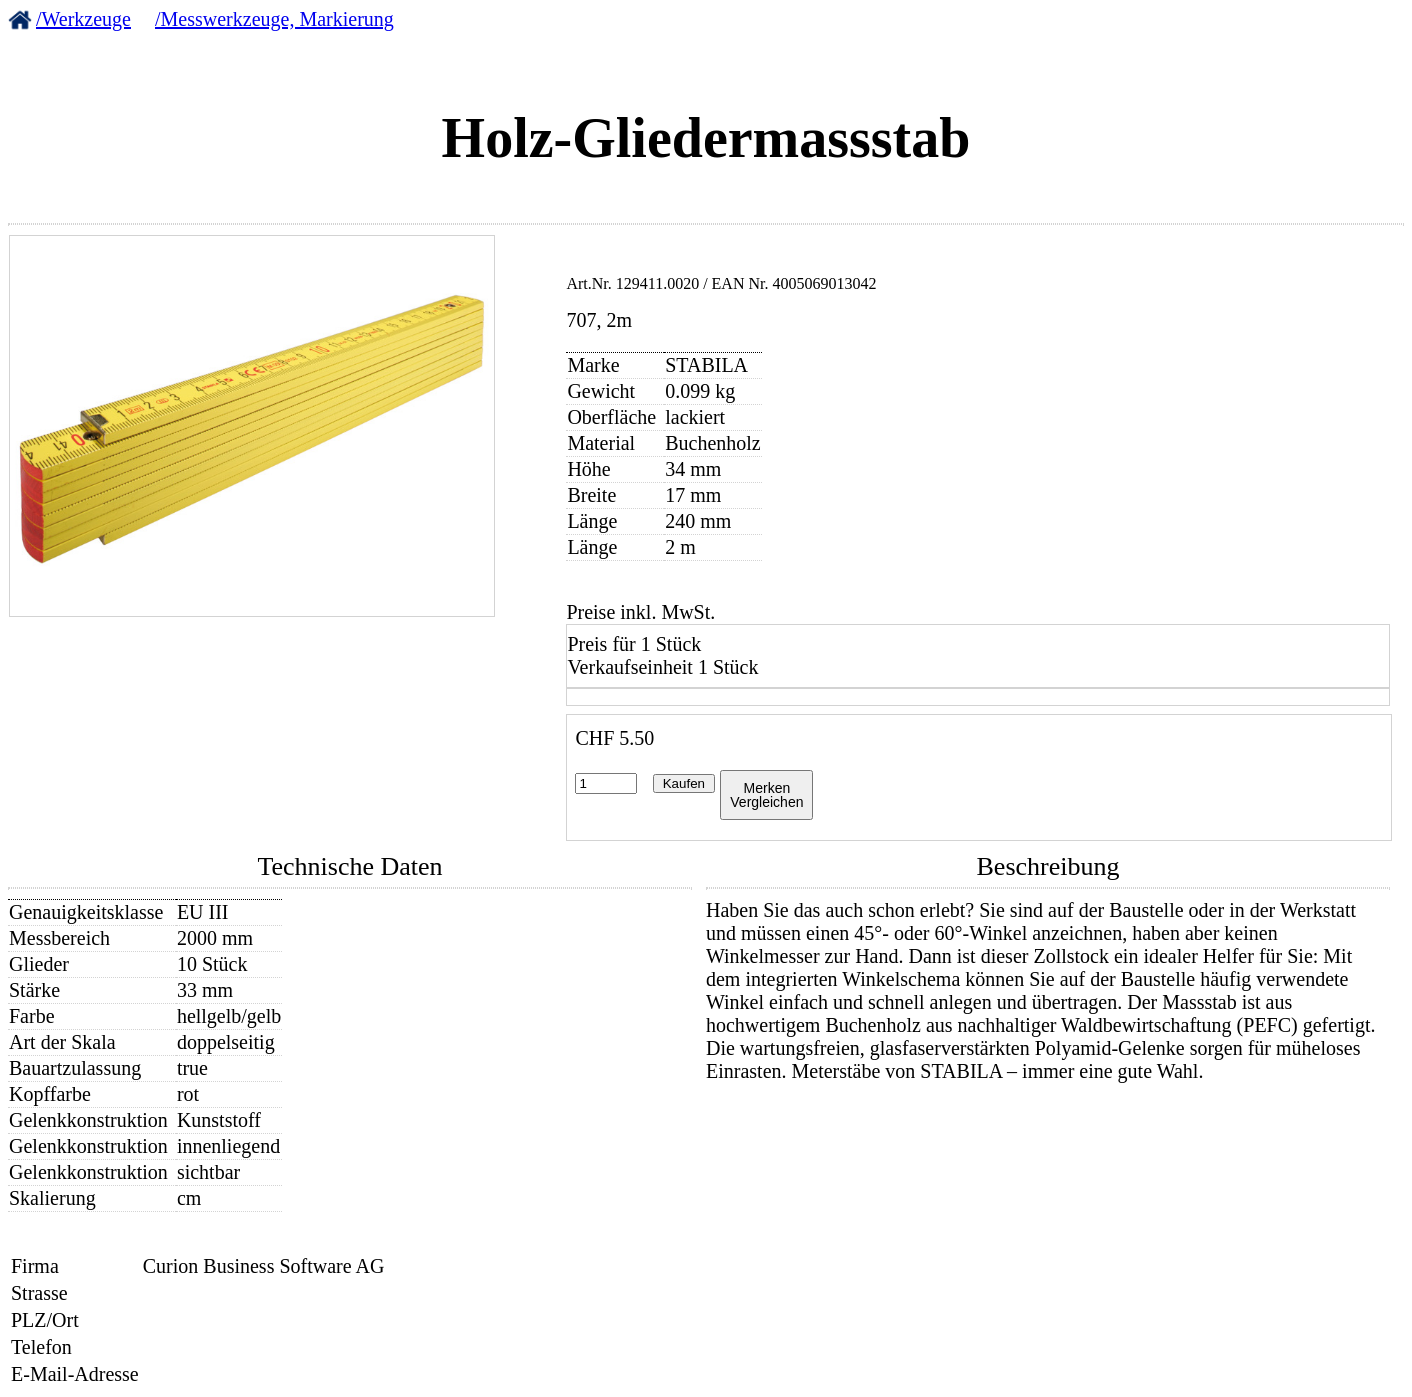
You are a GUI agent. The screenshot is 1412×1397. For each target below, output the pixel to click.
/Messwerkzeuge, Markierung (274, 19)
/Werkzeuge (83, 19)
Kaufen (684, 783)
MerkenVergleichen (766, 795)
